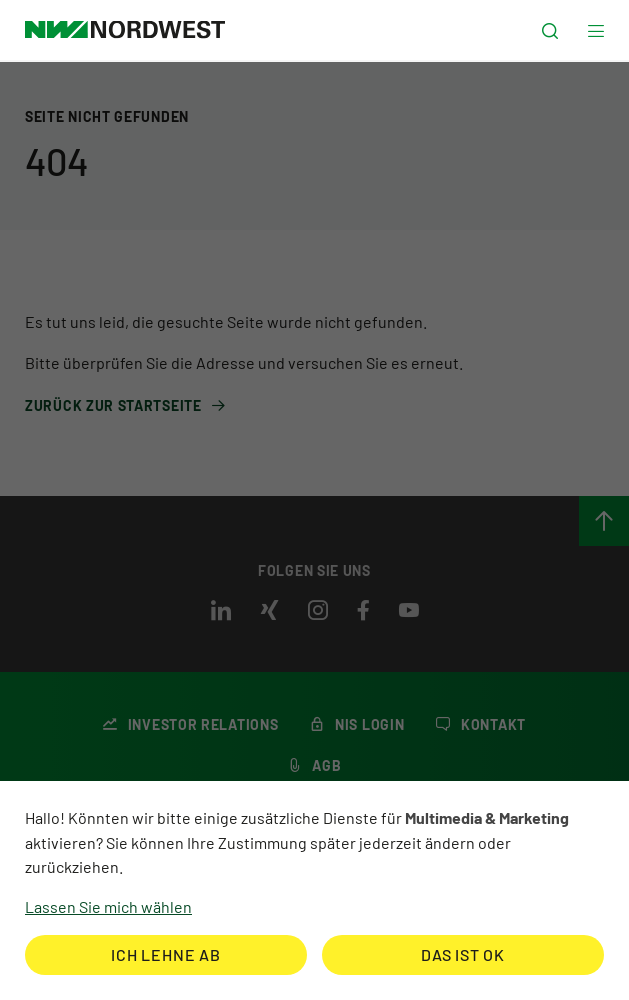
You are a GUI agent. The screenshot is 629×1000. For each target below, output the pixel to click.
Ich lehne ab (166, 954)
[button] (550, 31)
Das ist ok (463, 954)
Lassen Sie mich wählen (108, 906)
